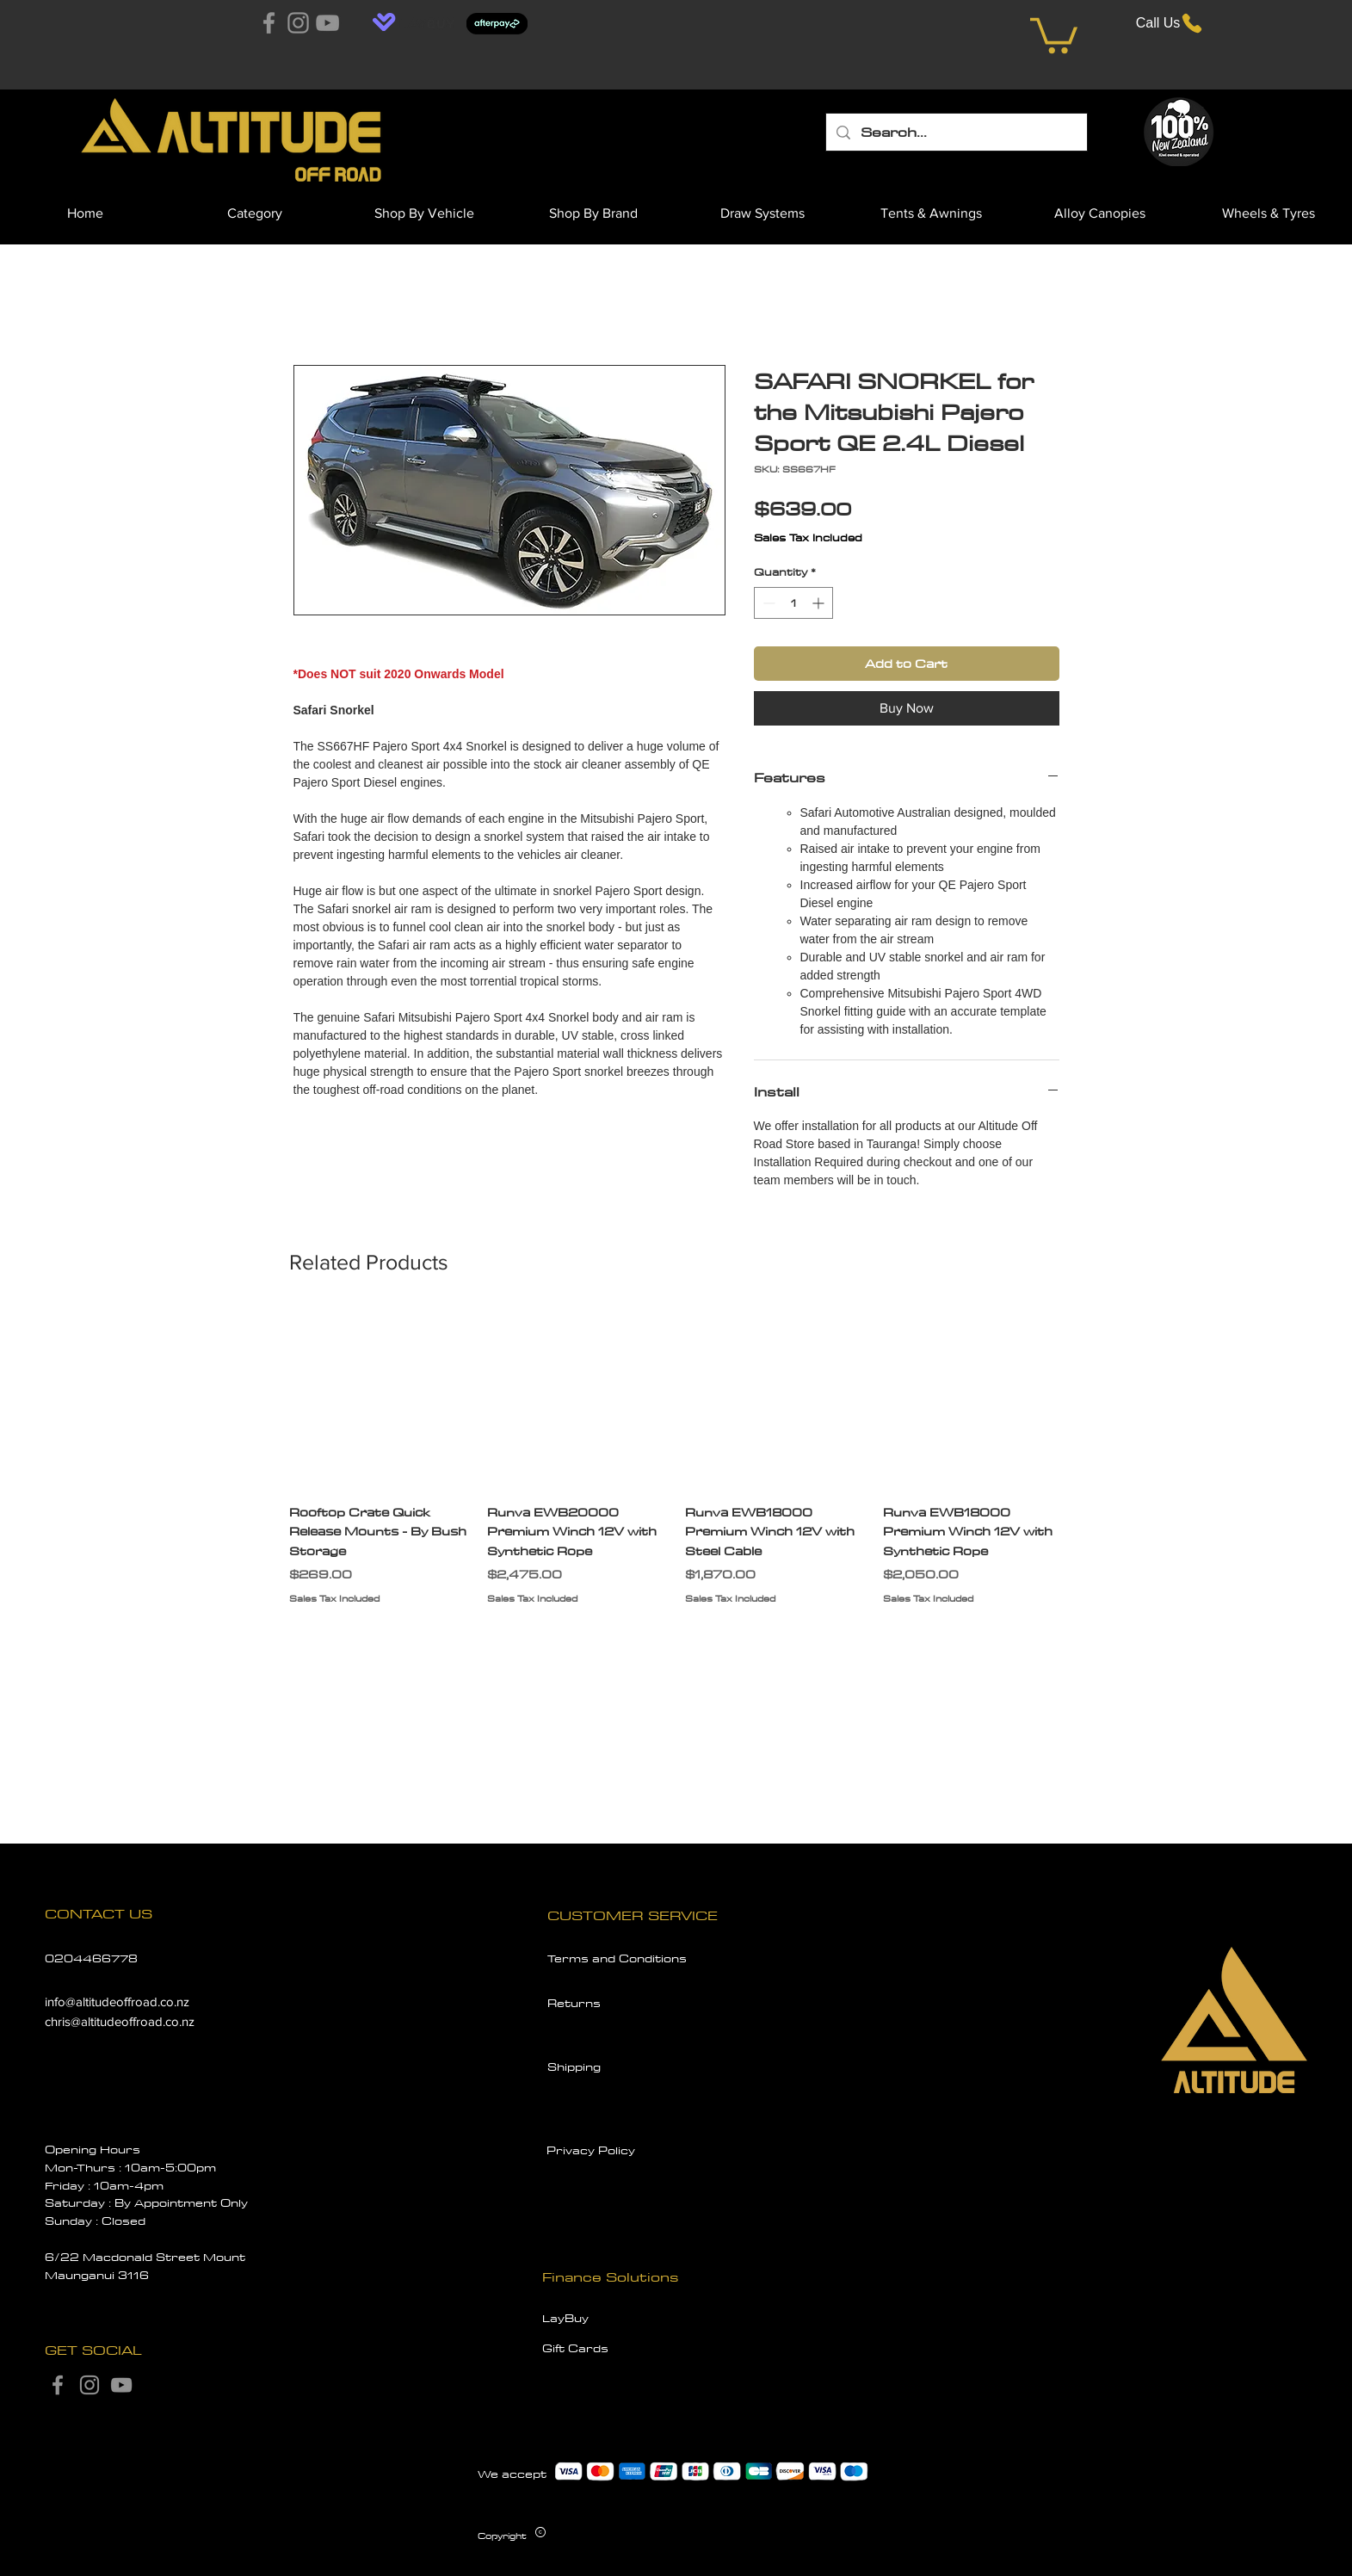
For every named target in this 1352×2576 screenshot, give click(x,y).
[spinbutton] (793, 603)
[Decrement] (767, 603)
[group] (676, 1466)
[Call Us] (1170, 23)
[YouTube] (327, 23)
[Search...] (956, 132)
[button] (1053, 33)
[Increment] (819, 603)
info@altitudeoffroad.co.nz (117, 2001)
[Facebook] (269, 23)
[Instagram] (298, 23)
